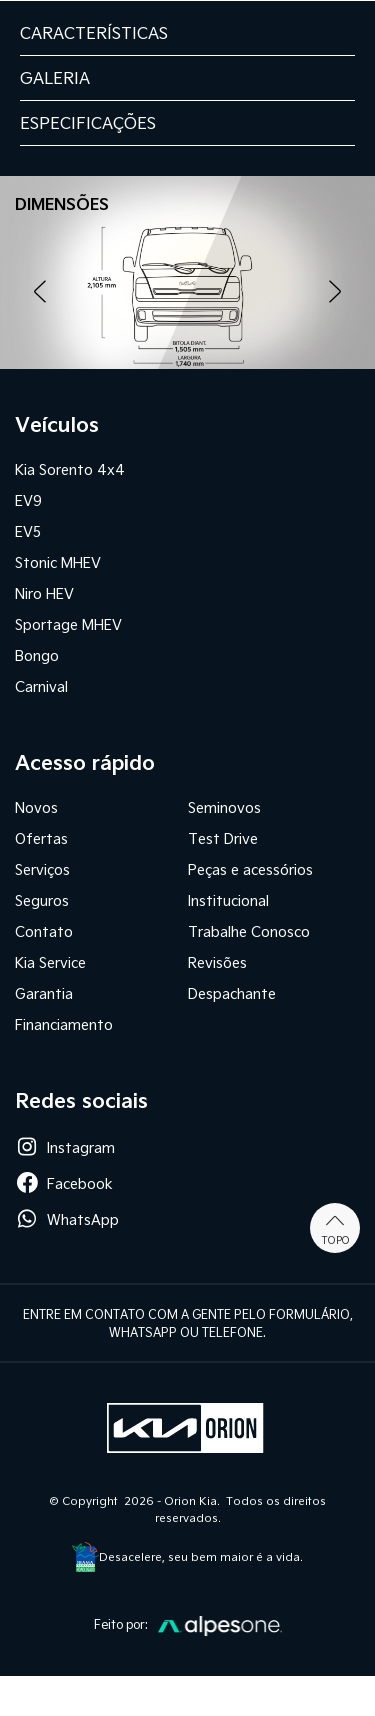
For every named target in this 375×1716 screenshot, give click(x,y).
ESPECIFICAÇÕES (88, 122)
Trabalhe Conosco (249, 931)
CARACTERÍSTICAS (94, 32)
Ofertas (41, 838)
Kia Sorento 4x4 (70, 469)
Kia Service (50, 962)
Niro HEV (44, 593)
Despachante (232, 993)
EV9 (28, 500)
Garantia (44, 993)
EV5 (28, 531)
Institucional (228, 900)
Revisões (217, 962)
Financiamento (64, 1024)
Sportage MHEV (68, 624)
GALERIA (55, 77)
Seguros (42, 900)
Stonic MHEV (58, 562)
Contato (44, 931)
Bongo (37, 655)
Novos (36, 807)
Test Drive (223, 838)
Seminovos (224, 807)
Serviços (42, 869)
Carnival (41, 686)
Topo (335, 1228)
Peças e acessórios (250, 869)
